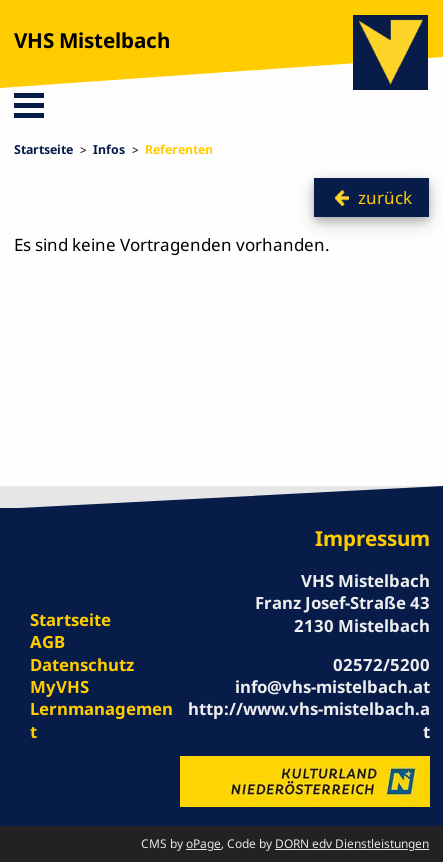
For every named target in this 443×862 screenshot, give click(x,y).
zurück (385, 197)
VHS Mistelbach (92, 40)
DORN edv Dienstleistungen (352, 843)
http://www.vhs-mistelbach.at (309, 719)
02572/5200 (381, 664)
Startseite (43, 149)
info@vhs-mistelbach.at (332, 686)
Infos (109, 149)
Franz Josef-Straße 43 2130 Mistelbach (342, 613)
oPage (203, 843)
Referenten (179, 149)
